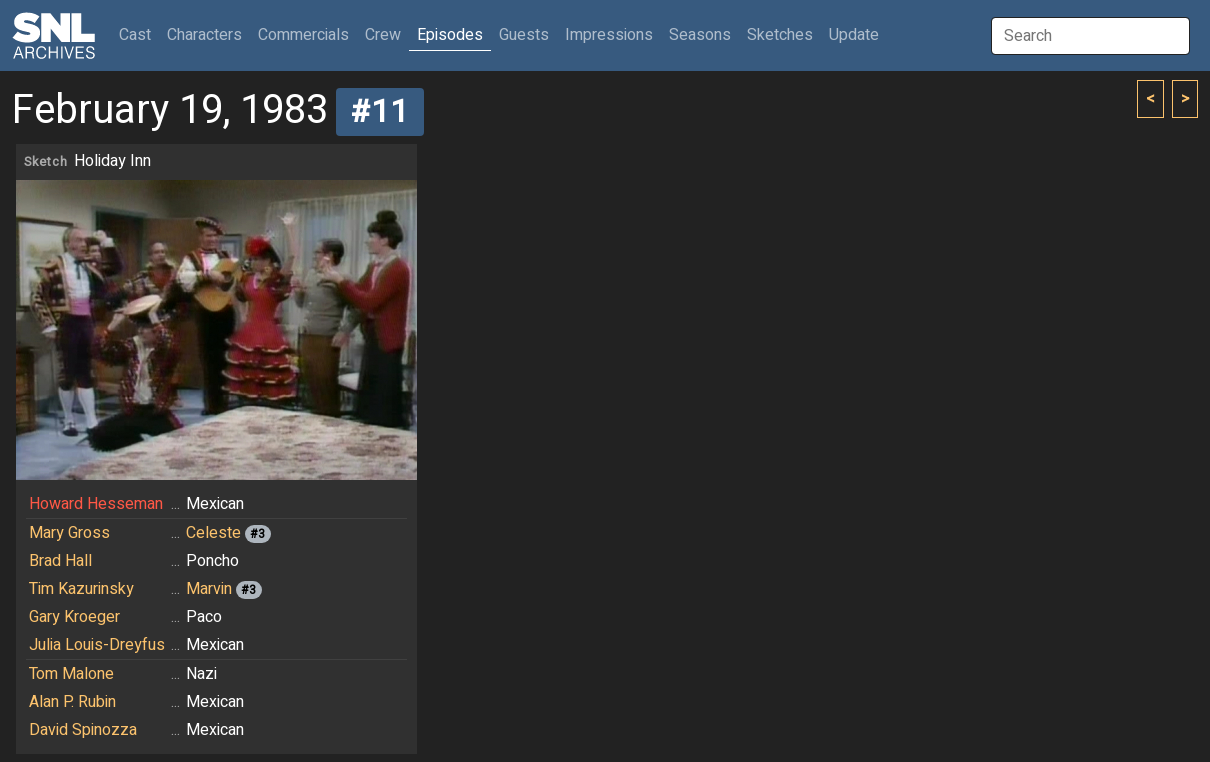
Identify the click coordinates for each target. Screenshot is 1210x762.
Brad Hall (60, 561)
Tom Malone (71, 674)
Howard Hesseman (96, 504)
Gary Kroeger (74, 617)
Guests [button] (524, 35)
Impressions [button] (609, 35)
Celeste (213, 533)
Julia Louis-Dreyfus (97, 645)
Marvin (209, 589)
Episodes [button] (450, 35)
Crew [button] (383, 35)
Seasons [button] (700, 35)
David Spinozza (83, 730)
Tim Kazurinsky (81, 589)
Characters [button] (204, 35)
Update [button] (854, 35)
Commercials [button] (303, 35)
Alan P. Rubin (72, 702)
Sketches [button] (780, 35)
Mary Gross (69, 533)
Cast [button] (139, 34)
